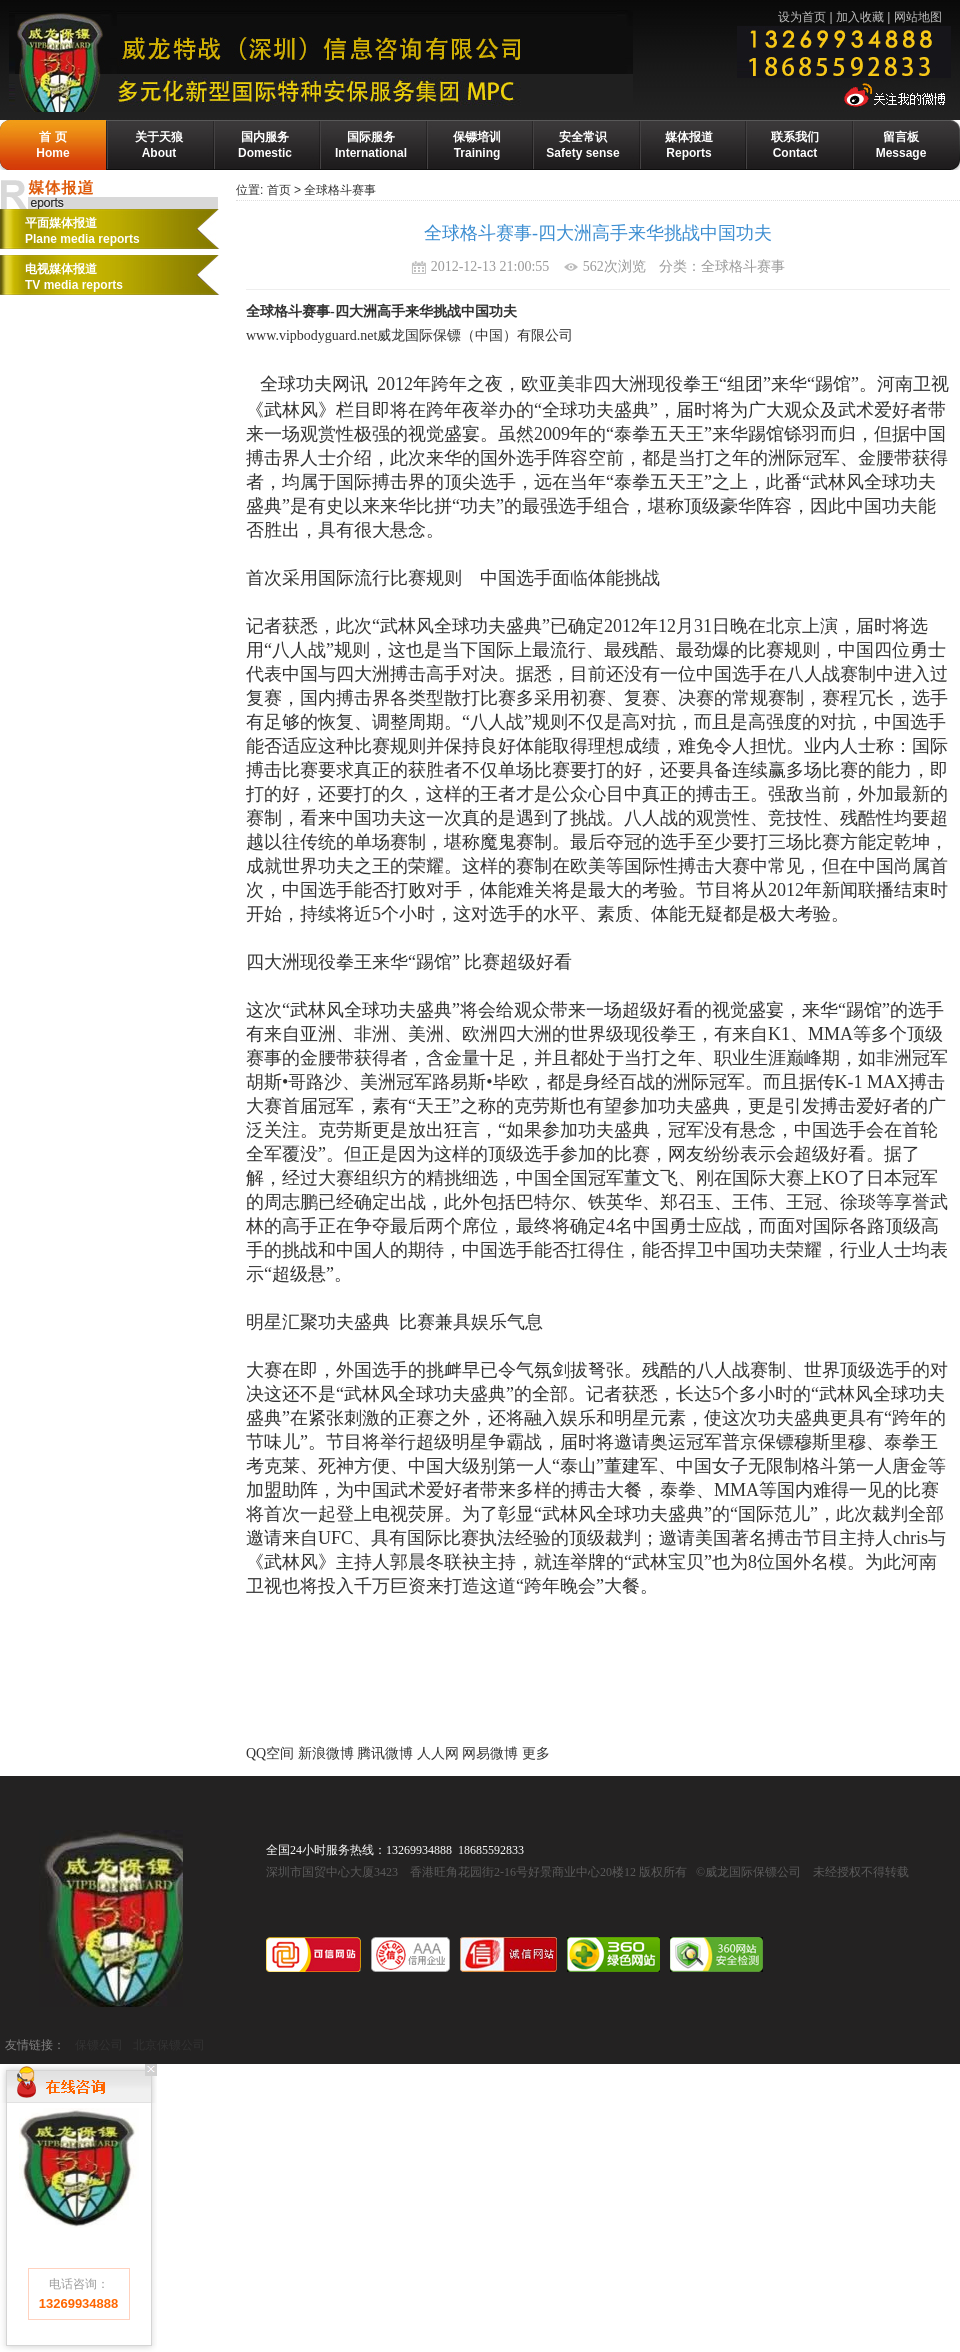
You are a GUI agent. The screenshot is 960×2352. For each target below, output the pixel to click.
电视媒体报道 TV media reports (74, 277)
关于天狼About (159, 145)
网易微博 (490, 1753)
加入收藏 (860, 17)
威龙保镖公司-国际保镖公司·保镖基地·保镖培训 (366, 61)
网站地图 (918, 17)
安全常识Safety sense (582, 145)
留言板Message (901, 145)
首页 (279, 190)
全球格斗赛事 (340, 190)
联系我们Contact (795, 145)
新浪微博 (326, 1753)
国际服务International (371, 145)
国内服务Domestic (265, 145)
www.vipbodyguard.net (311, 335)
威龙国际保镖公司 (111, 1918)
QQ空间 (270, 1753)
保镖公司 (99, 2045)
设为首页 (802, 17)
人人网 (438, 1753)
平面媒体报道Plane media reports (82, 231)
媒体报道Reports (689, 145)
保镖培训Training (477, 145)
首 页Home (52, 145)
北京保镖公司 (169, 2045)
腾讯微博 (385, 1753)
